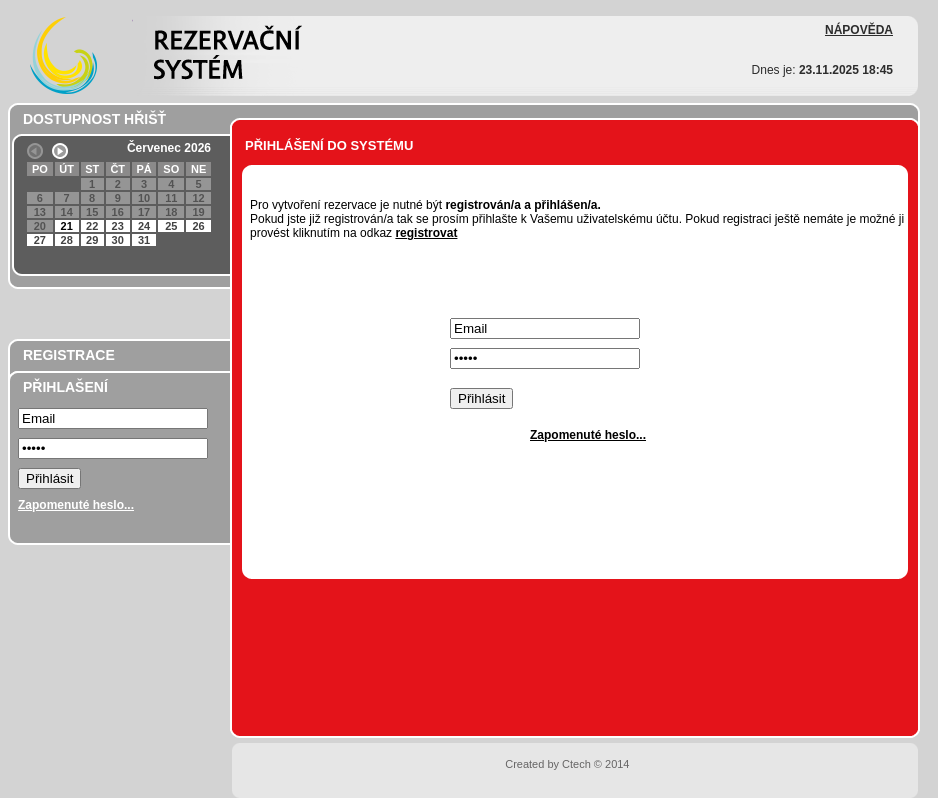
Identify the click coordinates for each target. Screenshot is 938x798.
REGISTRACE (69, 355)
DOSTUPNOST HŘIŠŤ (94, 119)
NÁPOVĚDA (859, 30)
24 (144, 226)
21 (67, 226)
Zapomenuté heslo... (76, 505)
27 (40, 240)
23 (118, 226)
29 (92, 240)
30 (118, 240)
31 (144, 240)
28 (67, 240)
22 (92, 226)
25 (171, 226)
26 (198, 226)
